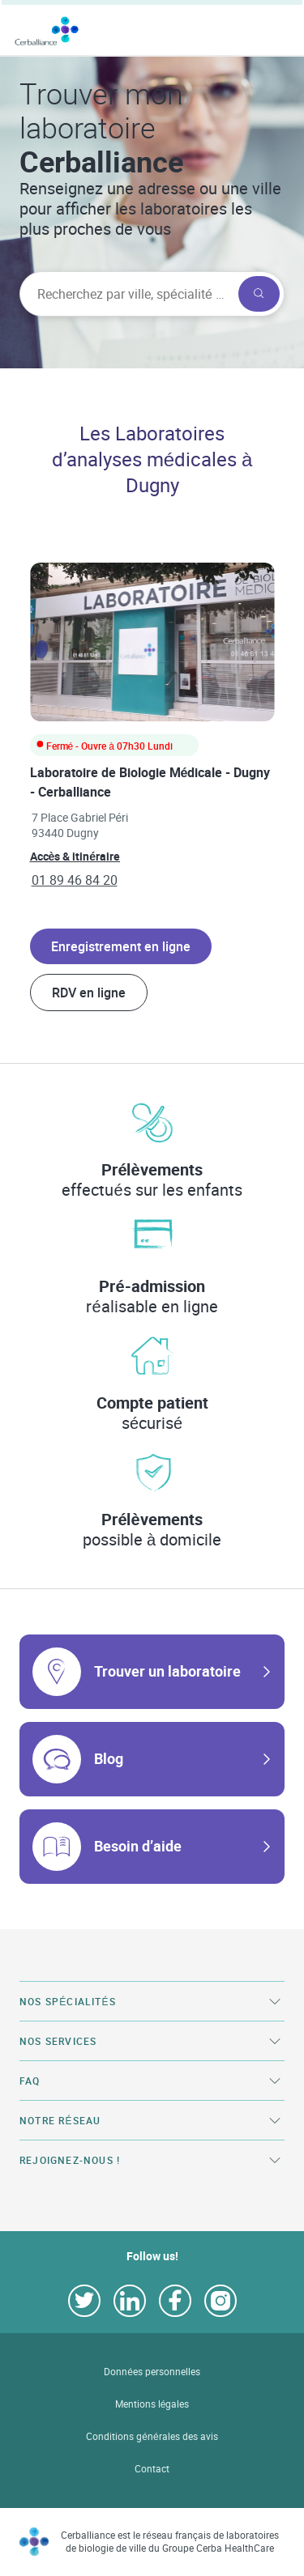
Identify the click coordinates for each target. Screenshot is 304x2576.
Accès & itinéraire (75, 856)
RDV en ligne (89, 992)
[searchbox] (127, 294)
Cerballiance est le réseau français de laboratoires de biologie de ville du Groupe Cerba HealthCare (170, 2541)
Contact (152, 2469)
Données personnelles (152, 2372)
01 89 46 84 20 (75, 880)
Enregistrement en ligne (121, 946)
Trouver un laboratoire (167, 1671)
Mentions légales (152, 2404)
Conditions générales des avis (151, 2436)
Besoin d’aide (138, 1845)
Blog (108, 1758)
